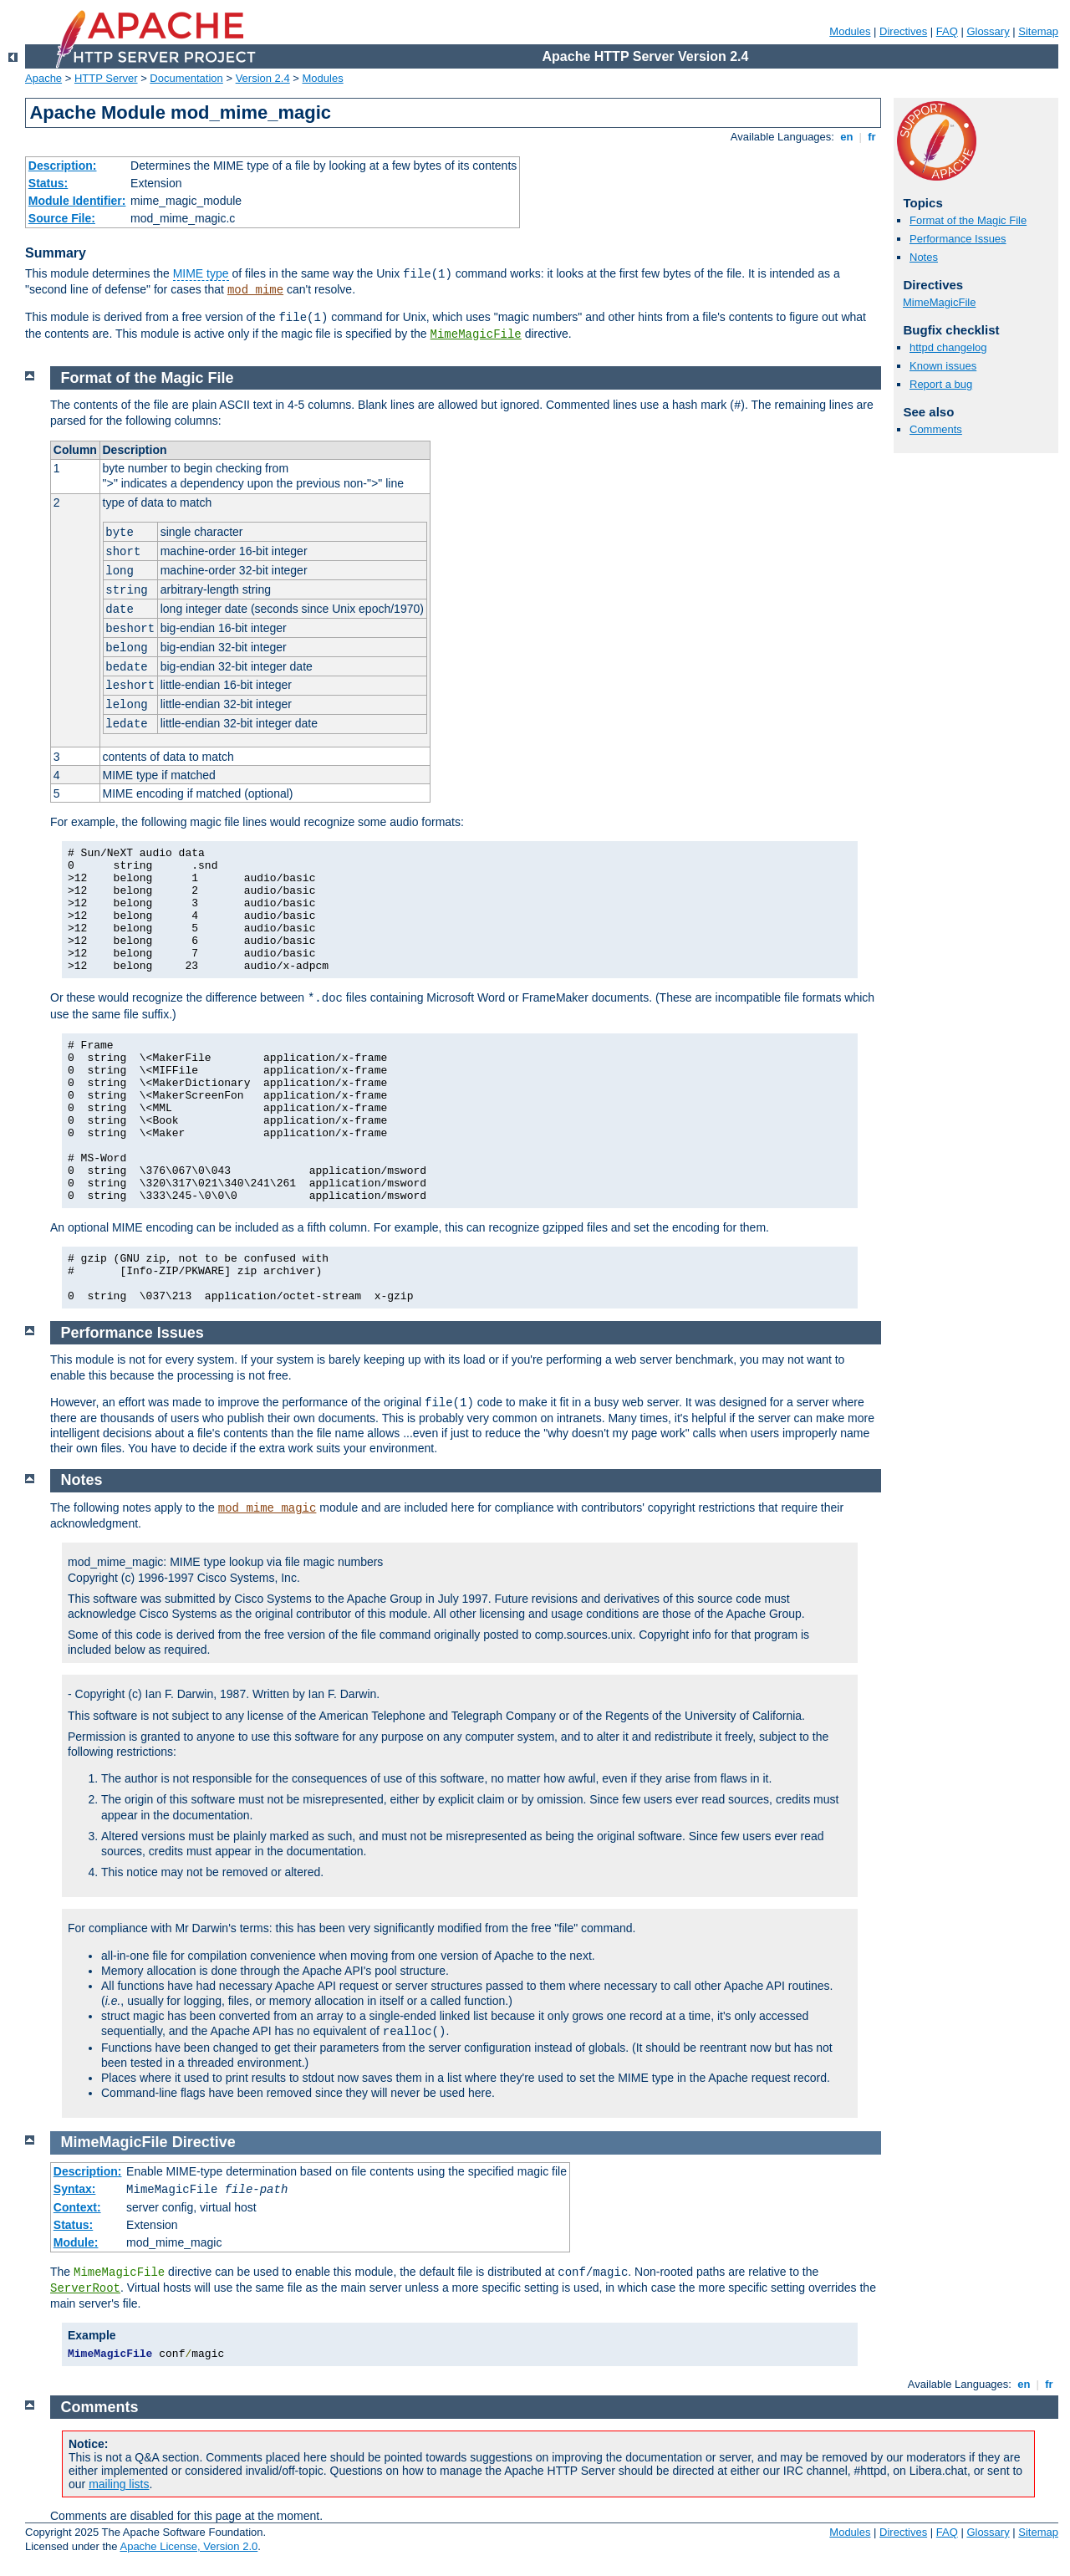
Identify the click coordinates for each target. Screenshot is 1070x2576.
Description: (62, 165)
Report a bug (941, 384)
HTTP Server (106, 78)
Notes (924, 257)
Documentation (186, 78)
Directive (204, 2142)
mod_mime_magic (267, 1508)
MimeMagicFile (476, 334)
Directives (903, 31)
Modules (849, 31)
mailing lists (119, 2484)
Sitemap (1038, 31)
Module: (76, 2242)
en (847, 136)
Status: (48, 183)
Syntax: (75, 2189)
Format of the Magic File (968, 220)
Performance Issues (958, 238)
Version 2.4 (263, 78)
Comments (936, 429)
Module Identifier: (77, 200)
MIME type (201, 273)
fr (872, 136)
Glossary (987, 31)
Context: (77, 2207)
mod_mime (255, 290)
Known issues (943, 366)
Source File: (61, 218)
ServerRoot (85, 2288)
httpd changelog (948, 347)
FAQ (947, 31)
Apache (43, 78)
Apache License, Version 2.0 (188, 2546)
